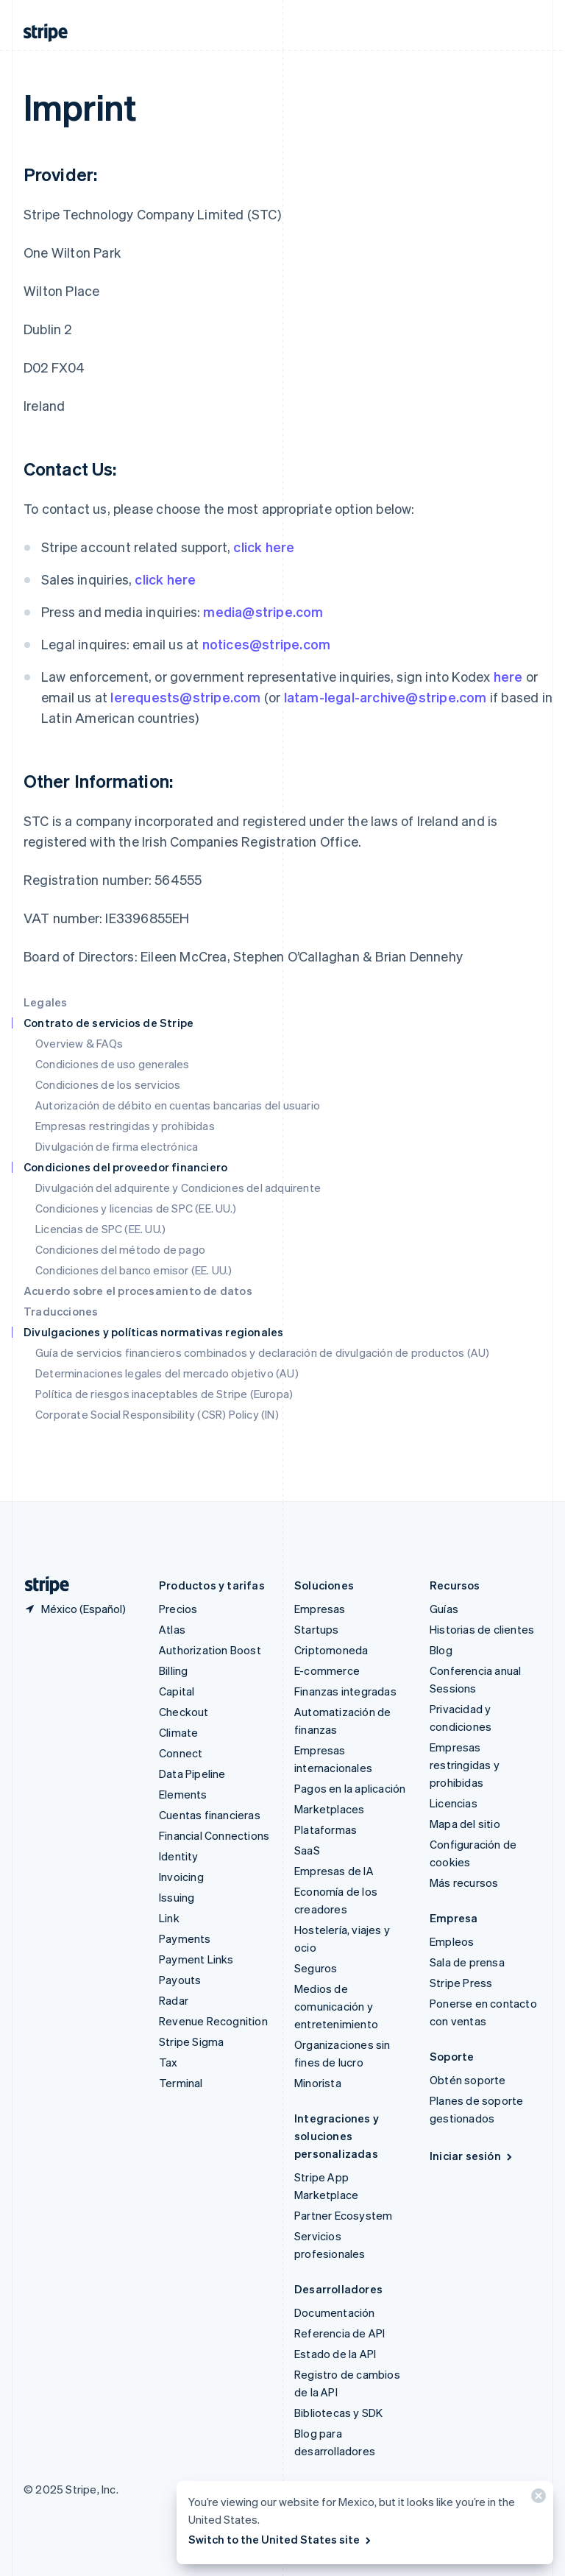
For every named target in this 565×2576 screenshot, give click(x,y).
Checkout (184, 1711)
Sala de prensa (467, 1962)
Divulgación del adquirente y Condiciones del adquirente (178, 1187)
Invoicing (181, 1876)
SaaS (307, 1850)
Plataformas (325, 1829)
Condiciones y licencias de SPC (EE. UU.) (135, 1208)
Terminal (181, 2082)
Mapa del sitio (465, 1823)
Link (169, 1917)
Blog (441, 1649)
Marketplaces (329, 1809)
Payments (185, 1938)
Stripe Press (461, 1982)
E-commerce (327, 1670)
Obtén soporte (468, 2079)
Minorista (317, 2082)
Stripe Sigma (191, 2041)
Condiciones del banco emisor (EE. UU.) (133, 1270)
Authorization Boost (210, 1649)
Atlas (172, 1629)
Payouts (180, 1979)
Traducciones (61, 1311)
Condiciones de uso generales (112, 1063)
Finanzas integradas (345, 1691)
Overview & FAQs (79, 1043)
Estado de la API (335, 2353)
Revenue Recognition (213, 2021)
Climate (178, 1732)
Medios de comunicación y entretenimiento (336, 2006)
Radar (173, 2000)
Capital (176, 1691)
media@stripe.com (263, 611)
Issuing (176, 1897)
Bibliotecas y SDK (338, 2412)
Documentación (334, 2312)
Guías (444, 1608)
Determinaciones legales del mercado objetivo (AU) (167, 1373)
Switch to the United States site (280, 2539)
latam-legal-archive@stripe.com (385, 696)
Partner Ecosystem (343, 2215)
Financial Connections (214, 1835)
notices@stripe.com (266, 643)
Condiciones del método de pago (120, 1249)
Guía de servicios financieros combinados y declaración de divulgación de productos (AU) (262, 1352)
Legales (45, 1002)
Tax (168, 2062)
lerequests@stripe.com (185, 696)
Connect (180, 1753)
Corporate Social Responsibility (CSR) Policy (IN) (157, 1414)
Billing (173, 1670)
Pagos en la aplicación (349, 1788)
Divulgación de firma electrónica (116, 1146)
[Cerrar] (536, 2499)
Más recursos (464, 1882)
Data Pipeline (192, 1773)
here (508, 676)
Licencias (453, 1803)
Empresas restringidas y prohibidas (125, 1125)
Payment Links (196, 1959)
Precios (178, 1608)
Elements (183, 1794)
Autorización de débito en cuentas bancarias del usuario (177, 1105)
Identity (179, 1856)
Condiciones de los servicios (108, 1084)
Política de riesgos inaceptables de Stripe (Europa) (164, 1393)
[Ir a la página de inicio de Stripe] (41, 1585)
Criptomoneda (331, 1649)
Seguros (315, 1968)
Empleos (452, 1941)
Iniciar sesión (472, 2155)
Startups (316, 1629)
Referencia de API (339, 2333)
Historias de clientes (482, 1629)
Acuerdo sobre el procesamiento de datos (138, 1290)
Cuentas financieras (209, 1814)
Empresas (320, 1608)
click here (263, 546)
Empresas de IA (334, 1870)
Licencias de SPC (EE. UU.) (100, 1228)
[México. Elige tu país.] (75, 1608)
